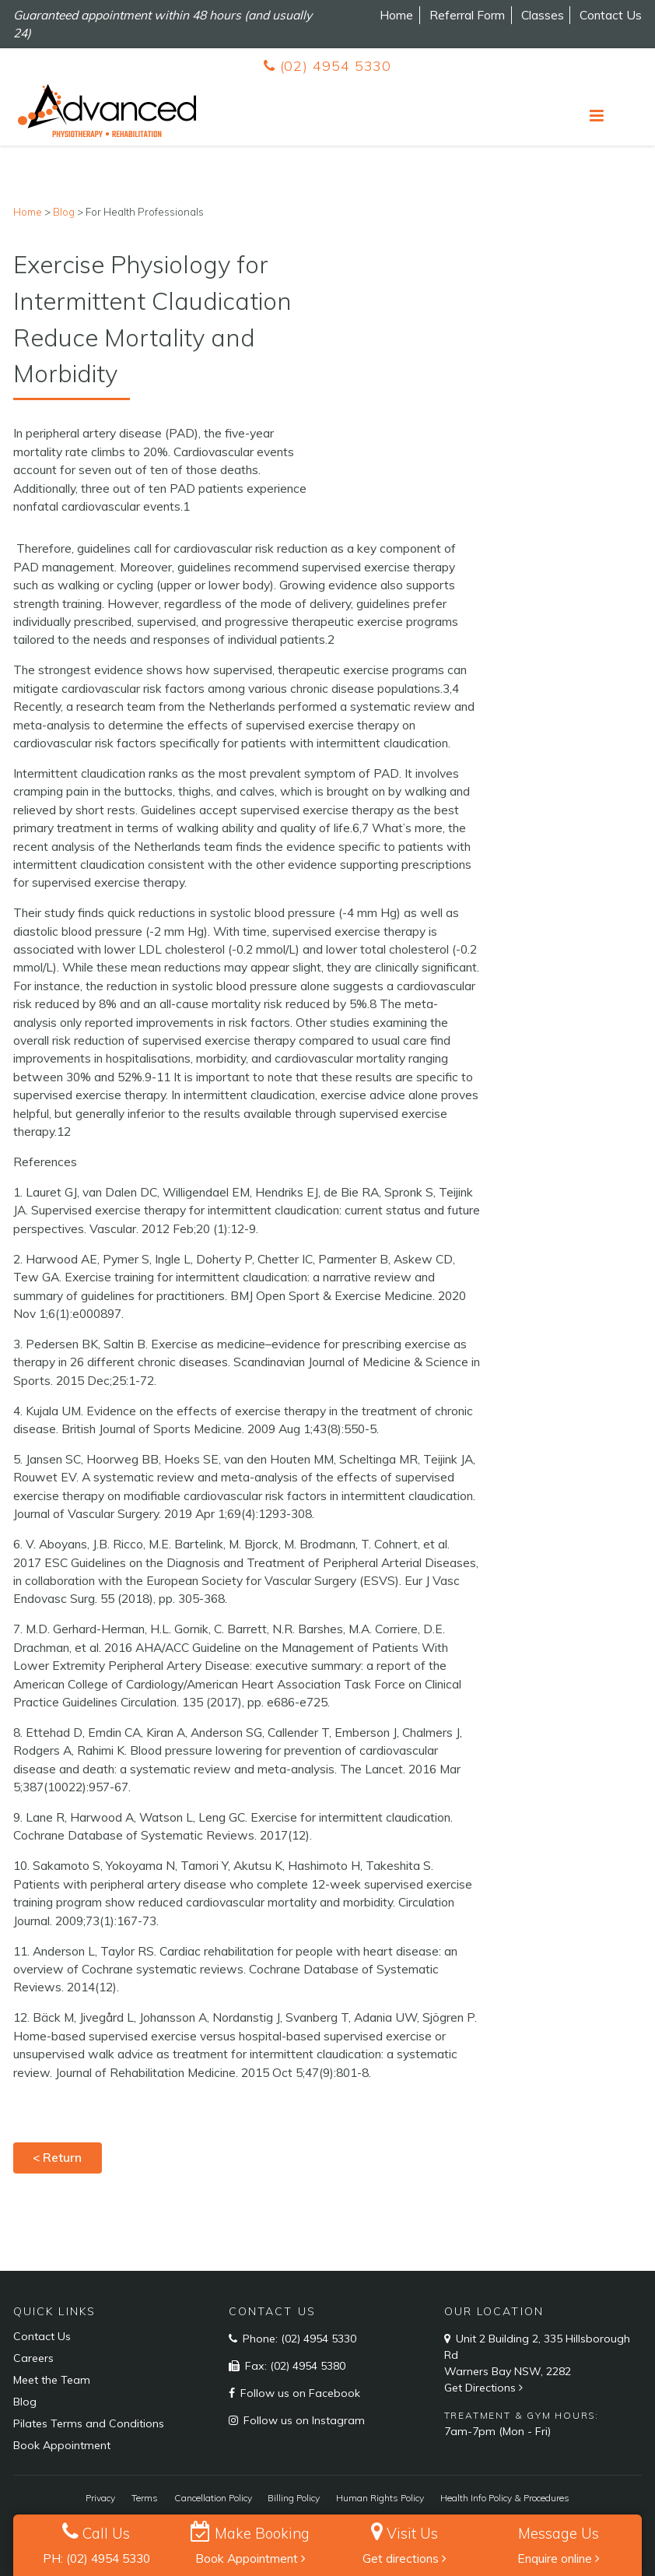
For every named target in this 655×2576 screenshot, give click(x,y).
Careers (33, 2358)
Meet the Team (51, 2380)
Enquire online (558, 2558)
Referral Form (467, 15)
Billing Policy (294, 2498)
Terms (144, 2498)
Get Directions (485, 2388)
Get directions (405, 2558)
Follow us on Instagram (302, 2420)
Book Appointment (250, 2558)
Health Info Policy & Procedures (504, 2498)
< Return (57, 2157)
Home (396, 15)
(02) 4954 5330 (327, 66)
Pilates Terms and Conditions (88, 2423)
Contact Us (611, 15)
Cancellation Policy (213, 2498)
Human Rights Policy (380, 2498)
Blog (25, 2402)
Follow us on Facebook (298, 2393)
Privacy (100, 2498)
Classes (542, 15)
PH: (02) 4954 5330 (96, 2558)
